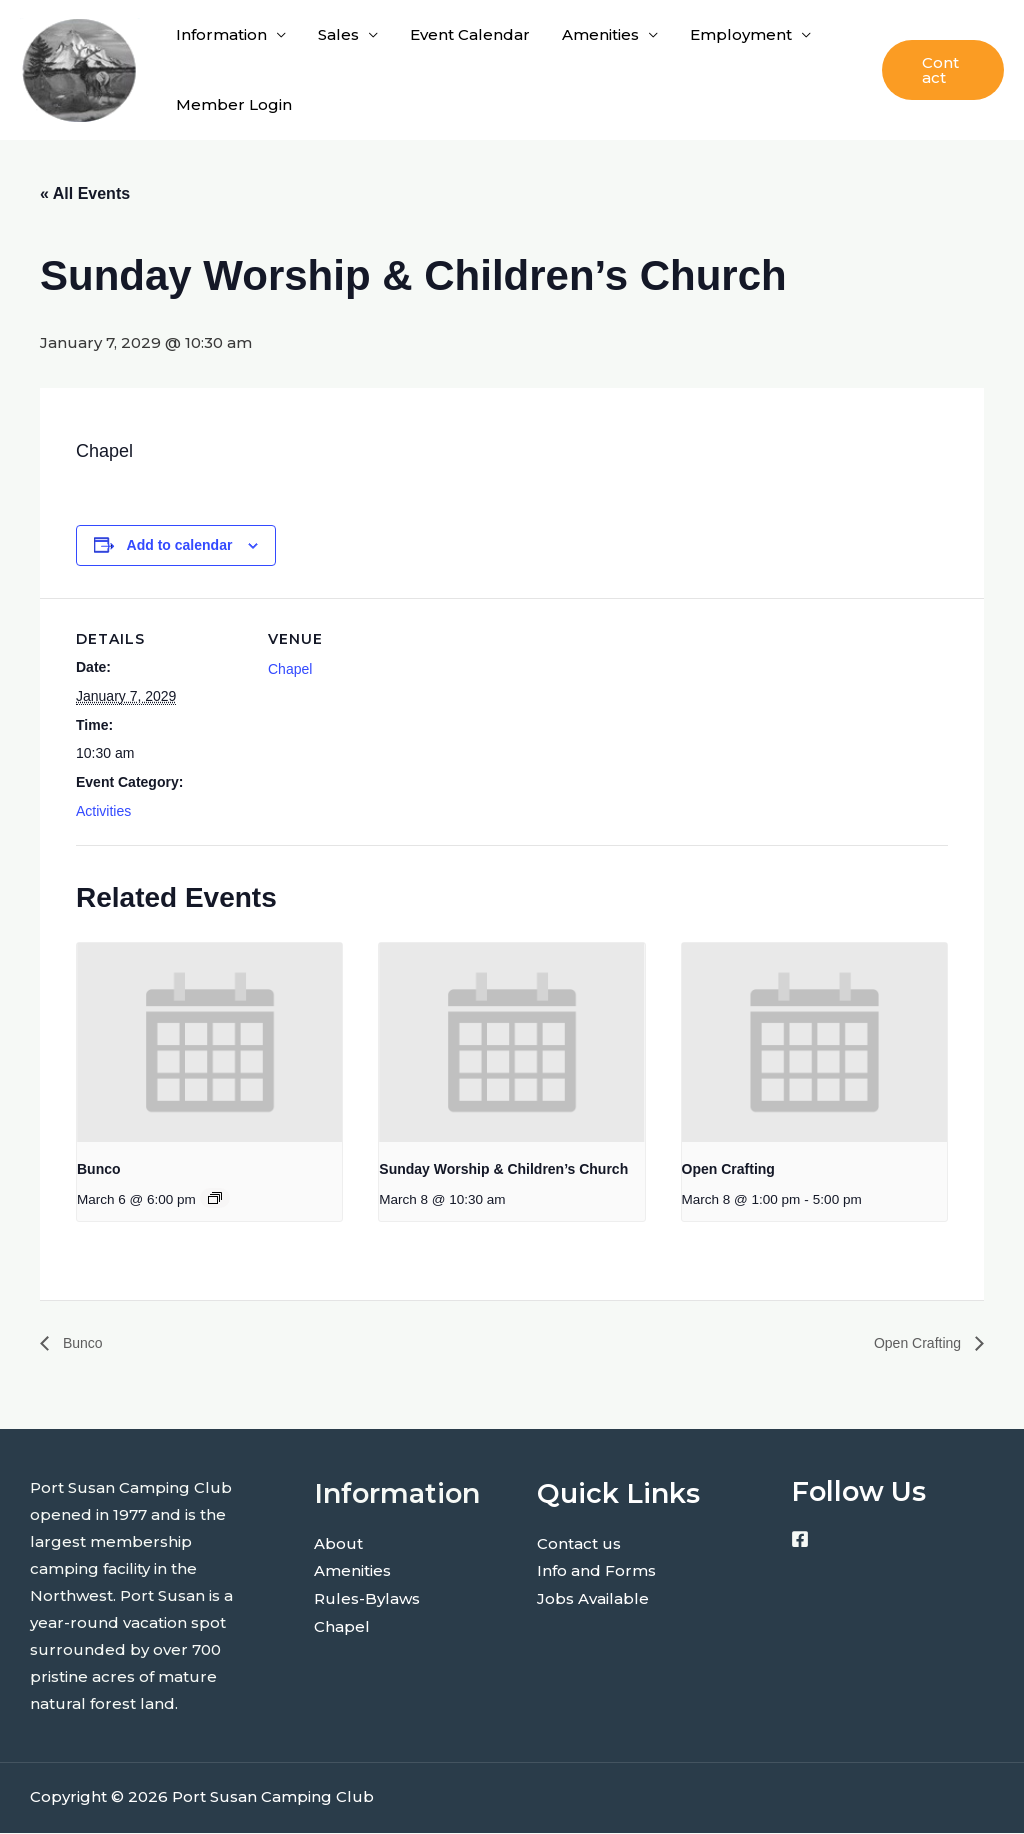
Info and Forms (596, 1570)
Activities (103, 811)
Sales (338, 34)
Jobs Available (593, 1597)
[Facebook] (800, 1540)
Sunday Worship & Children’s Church (503, 1169)
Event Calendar (470, 34)
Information (221, 34)
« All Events (85, 193)
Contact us (579, 1543)
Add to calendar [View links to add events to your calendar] (180, 545)
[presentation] (209, 1042)
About (338, 1543)
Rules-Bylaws (367, 1597)
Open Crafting (728, 1169)
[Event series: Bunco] (215, 1198)
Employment (741, 34)
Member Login (234, 104)
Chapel (290, 669)
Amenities (600, 34)
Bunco (99, 1169)
